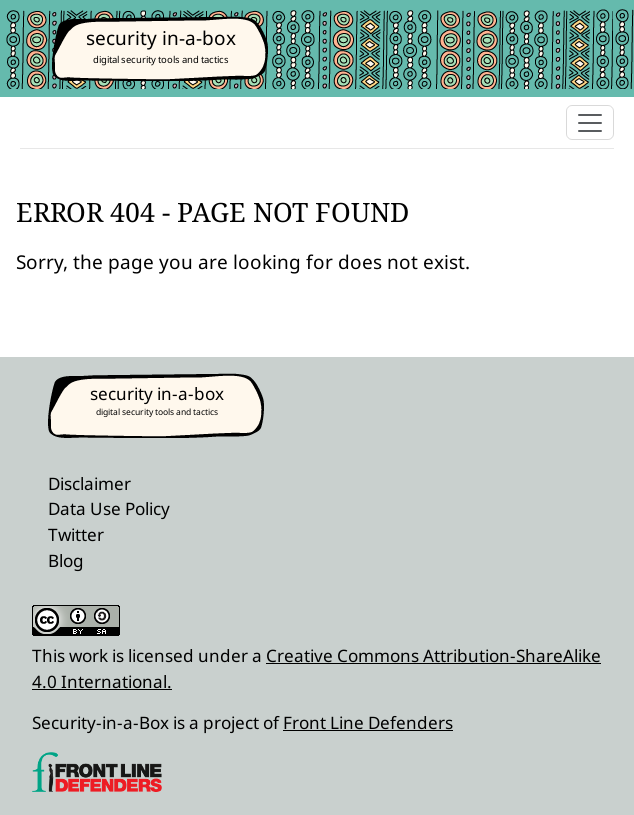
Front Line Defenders (368, 722)
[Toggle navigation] (590, 122)
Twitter (76, 534)
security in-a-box (161, 38)
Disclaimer (89, 483)
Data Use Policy (109, 508)
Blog (66, 560)
